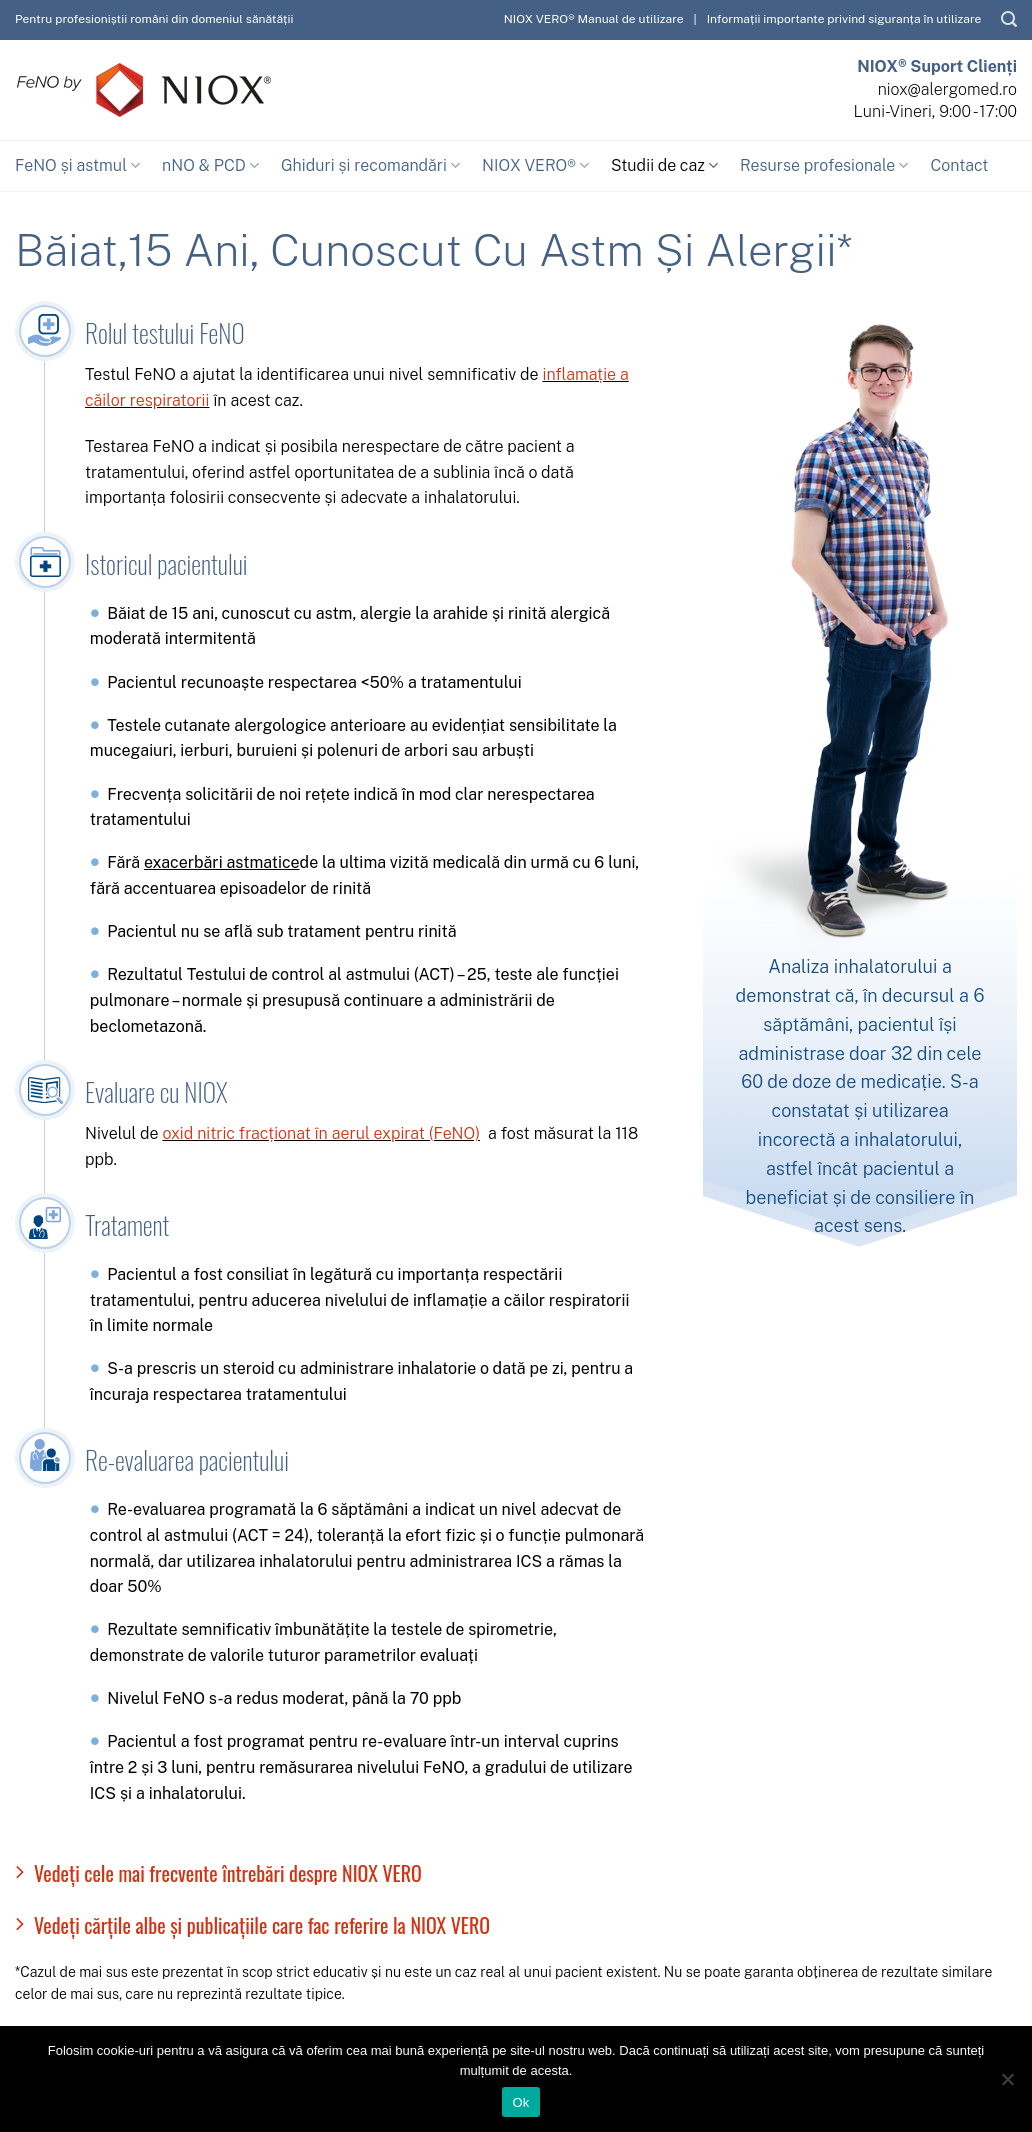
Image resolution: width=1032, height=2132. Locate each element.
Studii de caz (664, 166)
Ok (520, 2102)
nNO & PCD (210, 166)
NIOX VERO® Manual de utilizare (594, 19)
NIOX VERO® (535, 166)
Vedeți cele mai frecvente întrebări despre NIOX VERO (218, 1873)
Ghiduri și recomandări (370, 166)
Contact (959, 165)
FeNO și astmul (77, 166)
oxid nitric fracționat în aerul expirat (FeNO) (321, 1133)
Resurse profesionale (824, 166)
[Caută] (1009, 19)
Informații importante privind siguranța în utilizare (844, 19)
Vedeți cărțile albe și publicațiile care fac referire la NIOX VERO (252, 1925)
